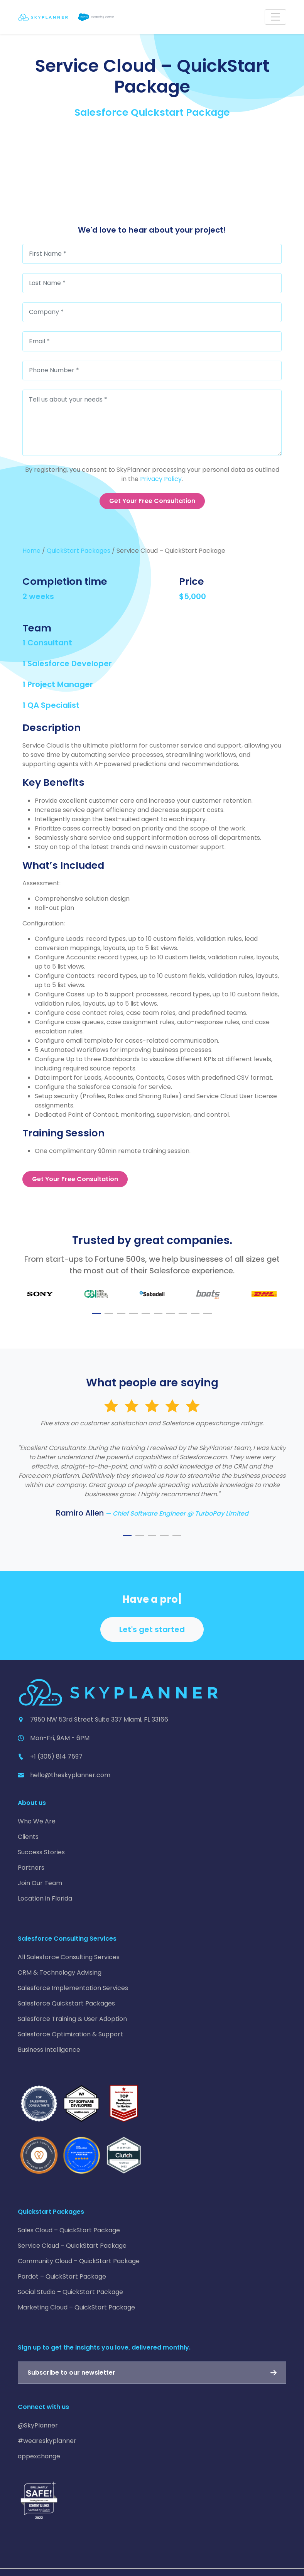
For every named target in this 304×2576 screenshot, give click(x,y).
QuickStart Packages (78, 550)
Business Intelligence (49, 2049)
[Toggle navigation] (275, 17)
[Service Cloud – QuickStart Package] (152, 175)
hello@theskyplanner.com (70, 1775)
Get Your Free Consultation (152, 500)
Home (31, 550)
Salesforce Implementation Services (73, 1987)
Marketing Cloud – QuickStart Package (76, 2307)
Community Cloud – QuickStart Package (79, 2261)
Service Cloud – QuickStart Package (72, 2245)
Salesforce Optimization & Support (70, 2034)
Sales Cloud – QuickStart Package (69, 2230)
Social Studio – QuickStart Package (70, 2291)
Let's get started (152, 1629)
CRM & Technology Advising (59, 1972)
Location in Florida (45, 1898)
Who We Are (37, 1821)
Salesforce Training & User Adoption (72, 2018)
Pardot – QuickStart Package (62, 2276)
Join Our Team (40, 1883)
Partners (31, 1867)
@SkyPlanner (38, 2425)
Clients (28, 1836)
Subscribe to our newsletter (71, 2372)
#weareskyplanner (47, 2440)
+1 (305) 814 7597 (56, 1756)
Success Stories (41, 1852)
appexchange (39, 2456)
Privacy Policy (161, 478)
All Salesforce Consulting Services (69, 1957)
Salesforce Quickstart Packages (66, 2003)
